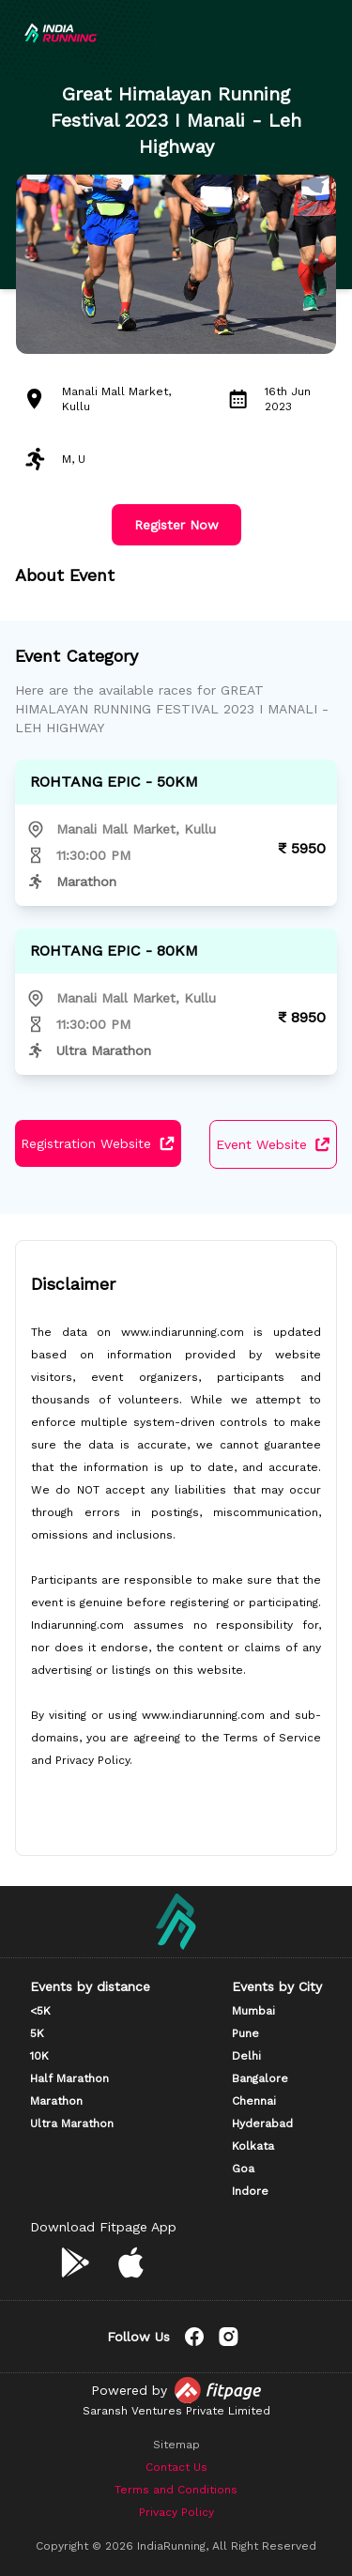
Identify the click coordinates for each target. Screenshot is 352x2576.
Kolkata (253, 2146)
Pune (245, 2033)
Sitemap (176, 2444)
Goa (243, 2168)
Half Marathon (69, 2078)
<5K (40, 2010)
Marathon (56, 2101)
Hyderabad (262, 2123)
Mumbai (253, 2010)
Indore (250, 2191)
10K (39, 2055)
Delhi (246, 2055)
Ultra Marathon (72, 2123)
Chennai (254, 2101)
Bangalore (260, 2078)
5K (37, 2033)
